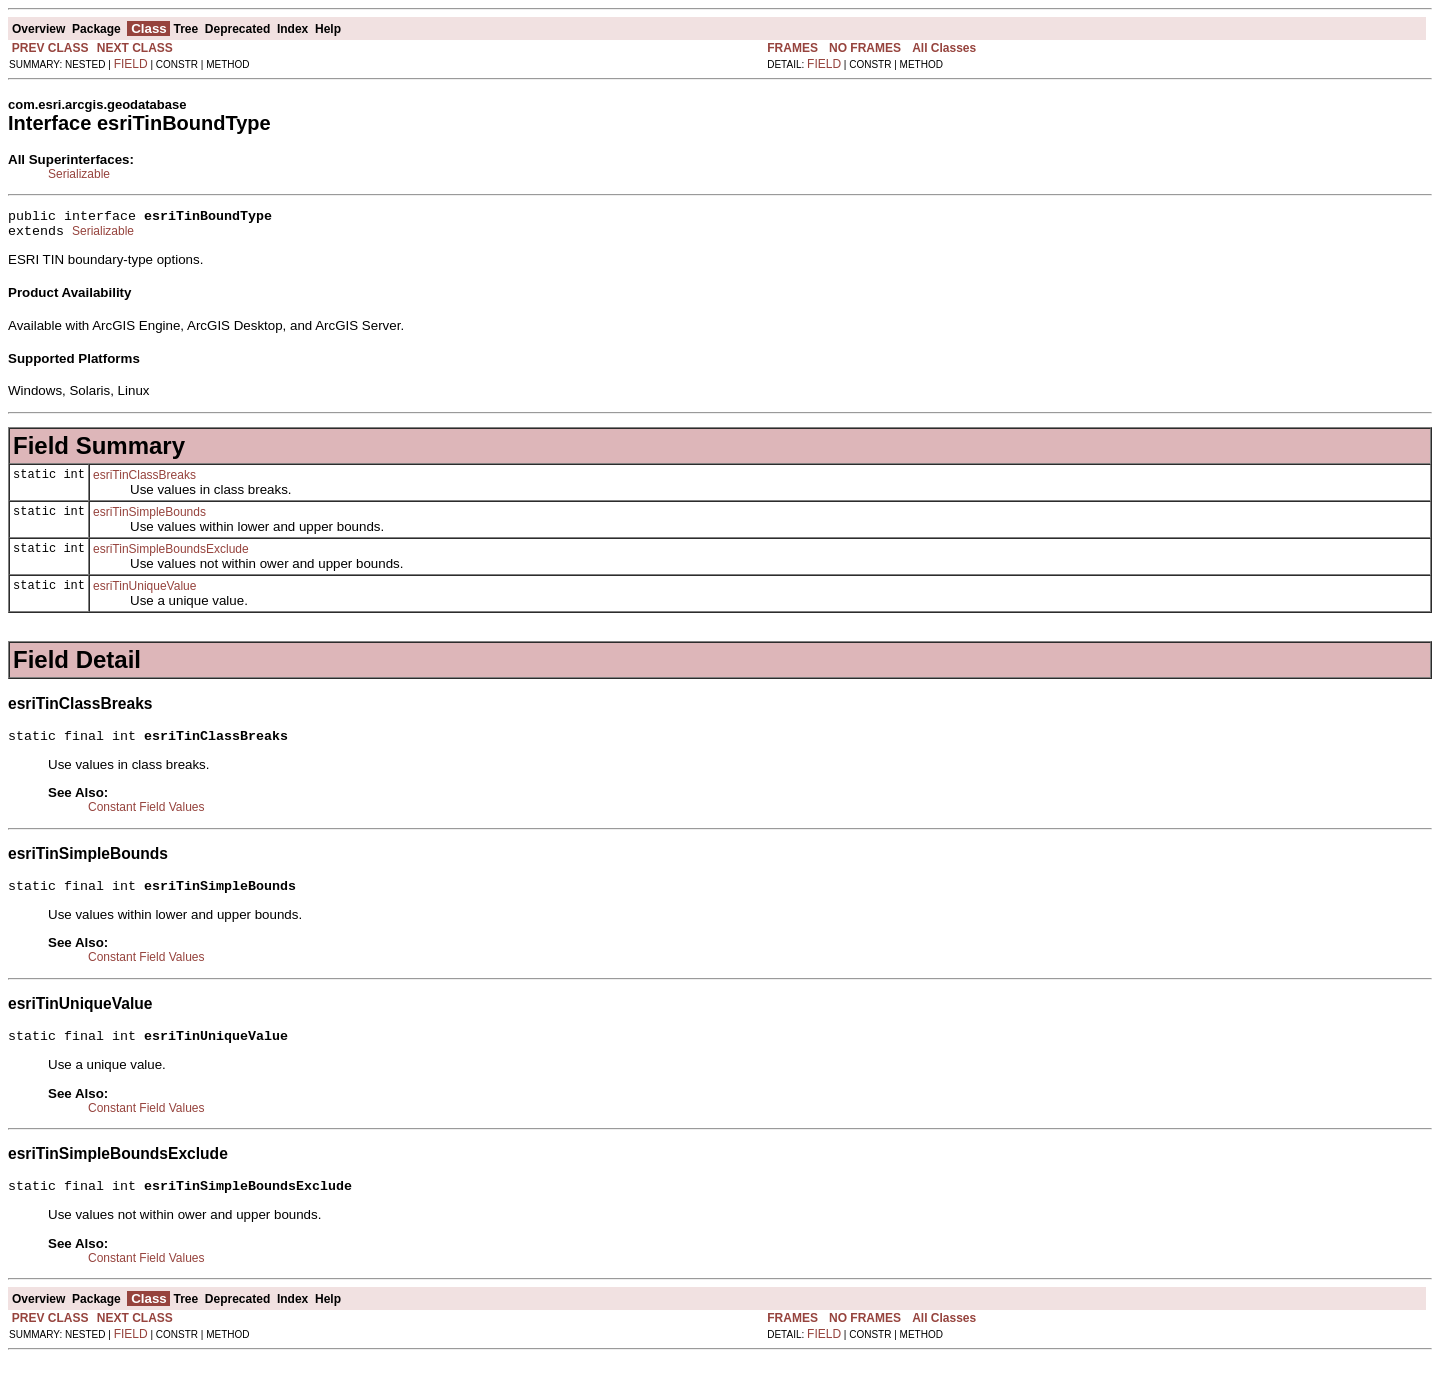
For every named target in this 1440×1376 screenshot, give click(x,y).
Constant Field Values (146, 816)
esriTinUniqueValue (144, 592)
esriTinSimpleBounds (149, 518)
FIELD (131, 64)
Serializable (79, 174)
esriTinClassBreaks (144, 481)
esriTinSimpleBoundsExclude (171, 555)
